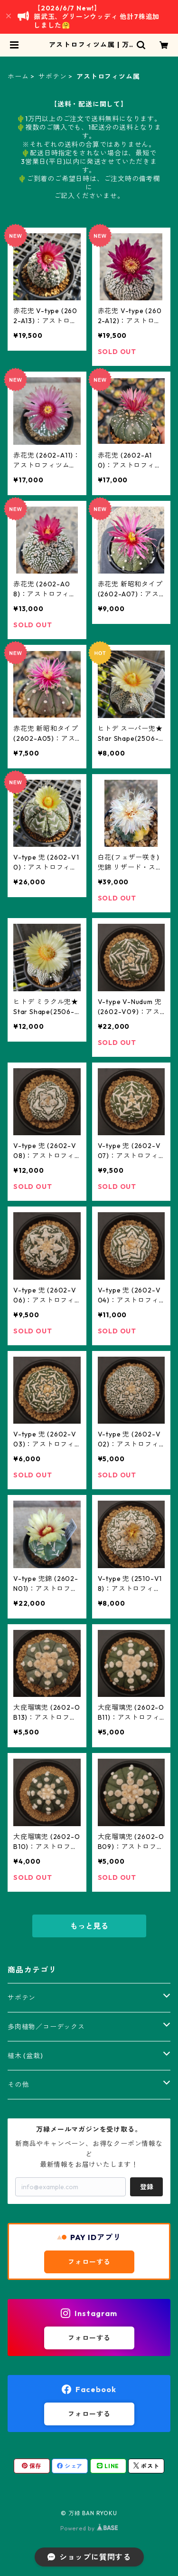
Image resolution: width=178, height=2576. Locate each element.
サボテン (52, 76)
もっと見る (89, 1926)
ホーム (18, 76)
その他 (18, 2084)
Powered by (89, 2528)
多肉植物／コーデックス (46, 2026)
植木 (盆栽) (25, 2055)
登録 (146, 2187)
